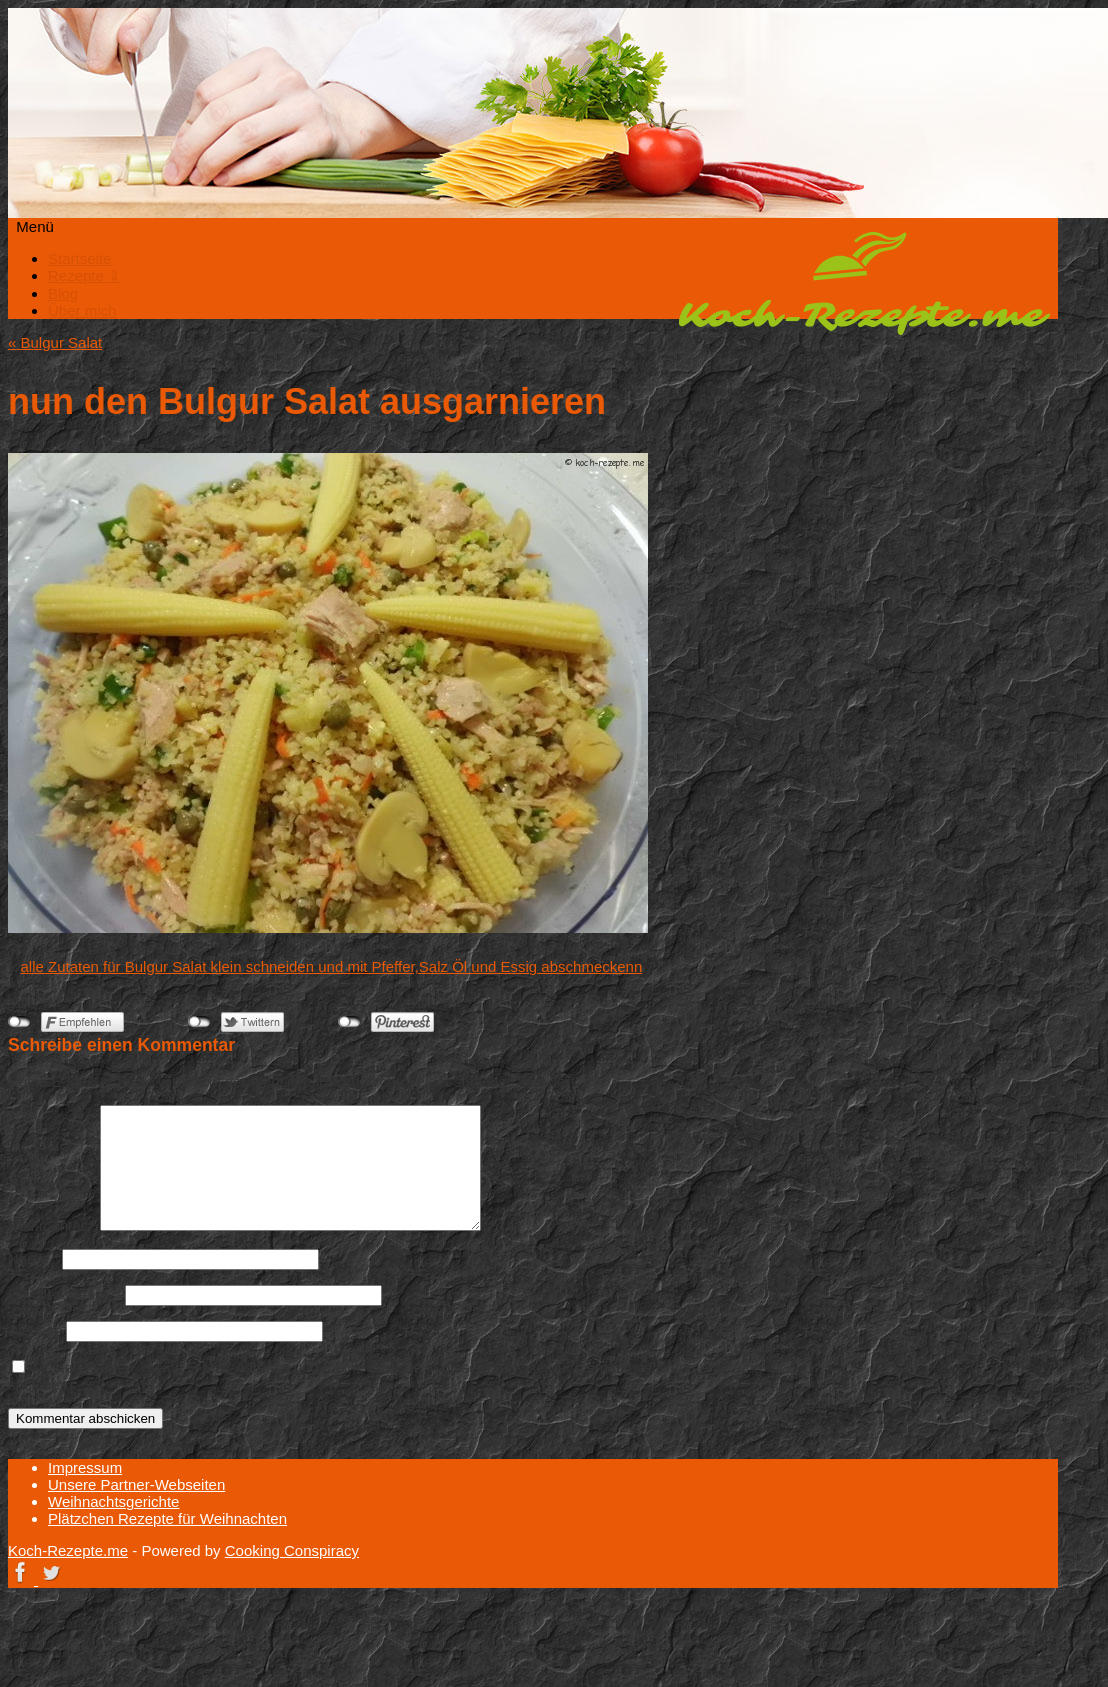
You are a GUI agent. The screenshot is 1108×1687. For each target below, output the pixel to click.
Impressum (85, 1467)
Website (35, 1330)
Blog (63, 293)
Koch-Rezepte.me (864, 283)
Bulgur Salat (55, 342)
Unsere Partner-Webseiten (136, 1484)
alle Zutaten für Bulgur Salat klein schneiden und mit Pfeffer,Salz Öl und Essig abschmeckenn (332, 966)
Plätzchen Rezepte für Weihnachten (167, 1518)
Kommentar (52, 1225)
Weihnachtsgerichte (113, 1501)
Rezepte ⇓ (84, 275)
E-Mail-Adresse (64, 1294)
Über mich (82, 310)
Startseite (79, 258)
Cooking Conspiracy (292, 1550)
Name (33, 1258)
